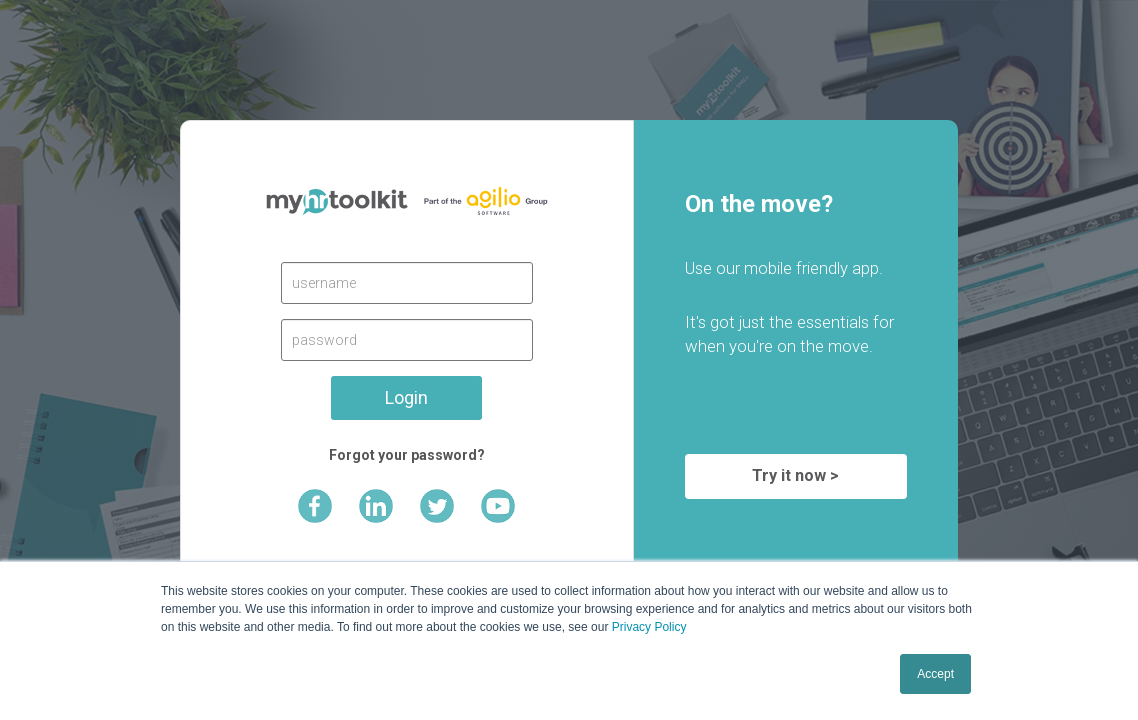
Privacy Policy (649, 627)
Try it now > (795, 475)
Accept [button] (935, 674)
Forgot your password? (407, 455)
